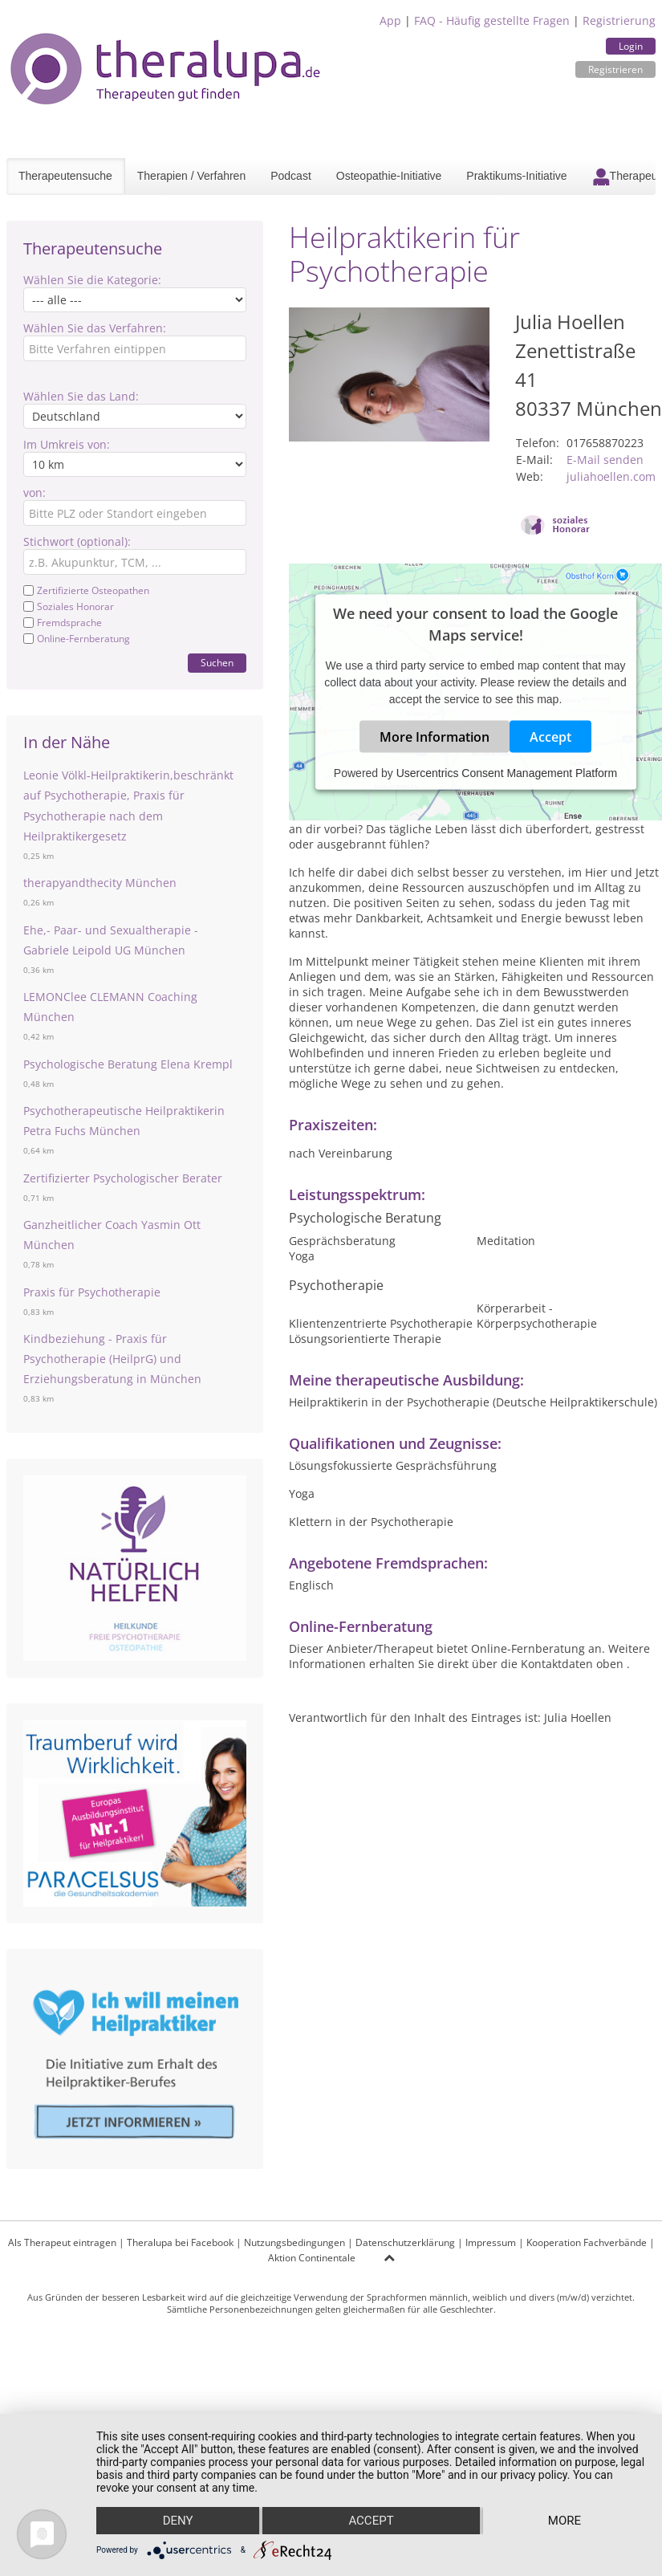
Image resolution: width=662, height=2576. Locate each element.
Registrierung (619, 20)
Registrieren (615, 69)
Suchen (217, 662)
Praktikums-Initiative (516, 175)
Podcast (290, 175)
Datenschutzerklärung (405, 2242)
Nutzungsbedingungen (294, 2242)
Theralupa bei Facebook (180, 2242)
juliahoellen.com (611, 476)
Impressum (490, 2242)
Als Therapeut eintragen (62, 2242)
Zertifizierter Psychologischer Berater (122, 1178)
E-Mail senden (605, 459)
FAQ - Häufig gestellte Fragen (492, 20)
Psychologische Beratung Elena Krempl (128, 1064)
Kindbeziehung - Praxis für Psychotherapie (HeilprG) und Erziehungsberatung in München (112, 1358)
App (390, 20)
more (564, 2520)
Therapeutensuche (65, 175)
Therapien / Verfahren (191, 175)
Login (631, 46)
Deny (178, 2520)
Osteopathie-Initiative (389, 175)
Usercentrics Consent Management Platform (506, 773)
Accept (550, 737)
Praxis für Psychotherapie (91, 1292)
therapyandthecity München (100, 882)
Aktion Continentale (311, 2258)
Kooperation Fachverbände (586, 2242)
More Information (434, 737)
